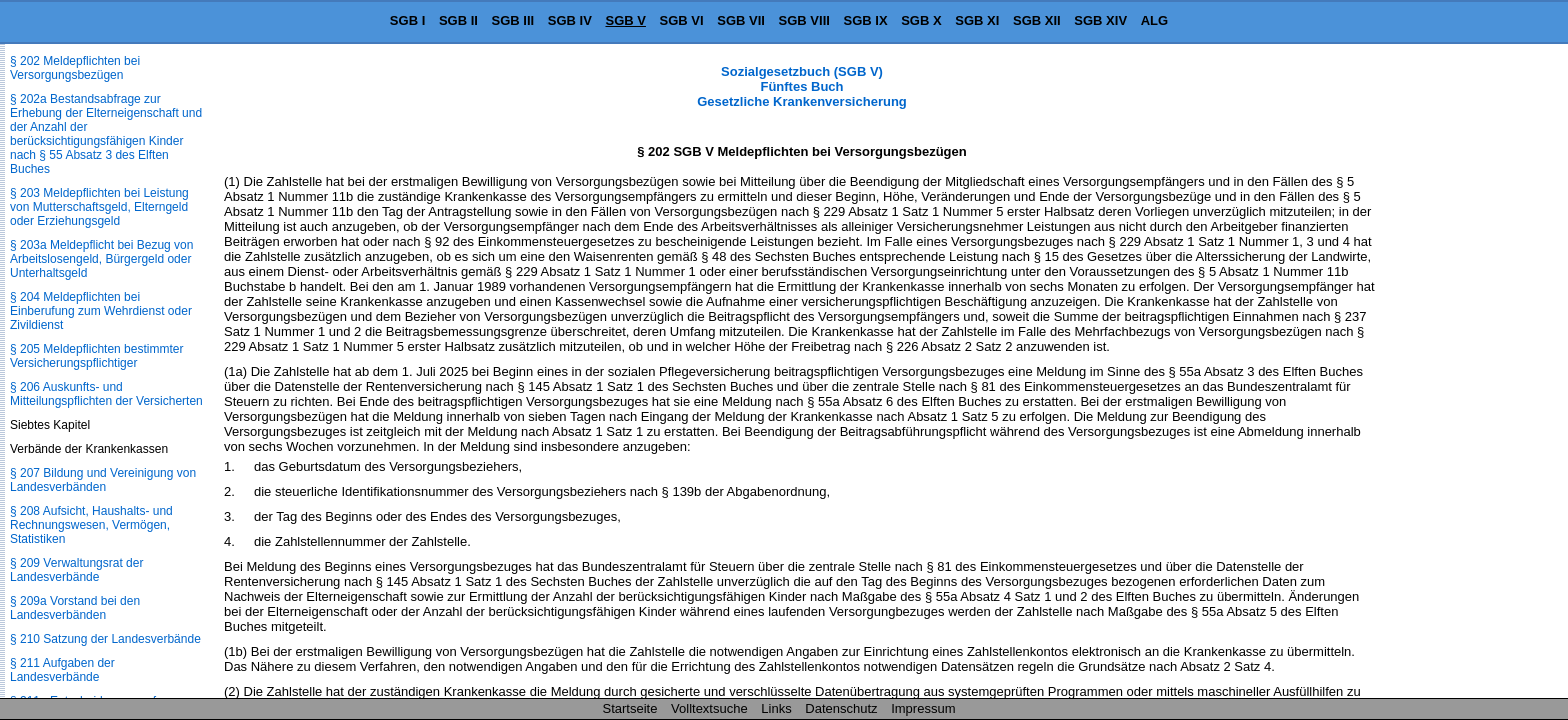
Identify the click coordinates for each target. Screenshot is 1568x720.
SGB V (625, 20)
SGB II (458, 20)
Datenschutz (841, 708)
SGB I (407, 20)
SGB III (513, 20)
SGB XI (977, 20)
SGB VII (741, 20)
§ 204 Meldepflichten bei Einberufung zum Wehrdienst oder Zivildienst (101, 311)
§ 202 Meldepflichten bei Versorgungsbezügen (75, 68)
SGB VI (682, 20)
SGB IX (866, 20)
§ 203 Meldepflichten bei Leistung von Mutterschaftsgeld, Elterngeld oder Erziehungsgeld (99, 207)
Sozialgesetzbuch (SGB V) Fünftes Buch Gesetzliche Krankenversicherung (802, 86)
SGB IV (570, 20)
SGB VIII (804, 20)
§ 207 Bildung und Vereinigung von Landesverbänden (103, 480)
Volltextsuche (709, 708)
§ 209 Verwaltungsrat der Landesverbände (76, 570)
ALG (1154, 20)
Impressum (923, 708)
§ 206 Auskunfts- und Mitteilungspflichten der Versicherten (106, 394)
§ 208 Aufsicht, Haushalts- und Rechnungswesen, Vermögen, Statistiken (91, 525)
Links (776, 708)
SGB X (921, 20)
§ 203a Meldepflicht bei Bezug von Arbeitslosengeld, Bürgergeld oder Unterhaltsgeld (101, 259)
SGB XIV (1100, 20)
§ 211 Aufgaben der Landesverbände (62, 670)
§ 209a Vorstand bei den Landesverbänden (75, 608)
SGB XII (1037, 20)
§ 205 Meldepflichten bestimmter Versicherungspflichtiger (96, 356)
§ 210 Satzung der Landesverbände (105, 639)
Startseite (630, 708)
